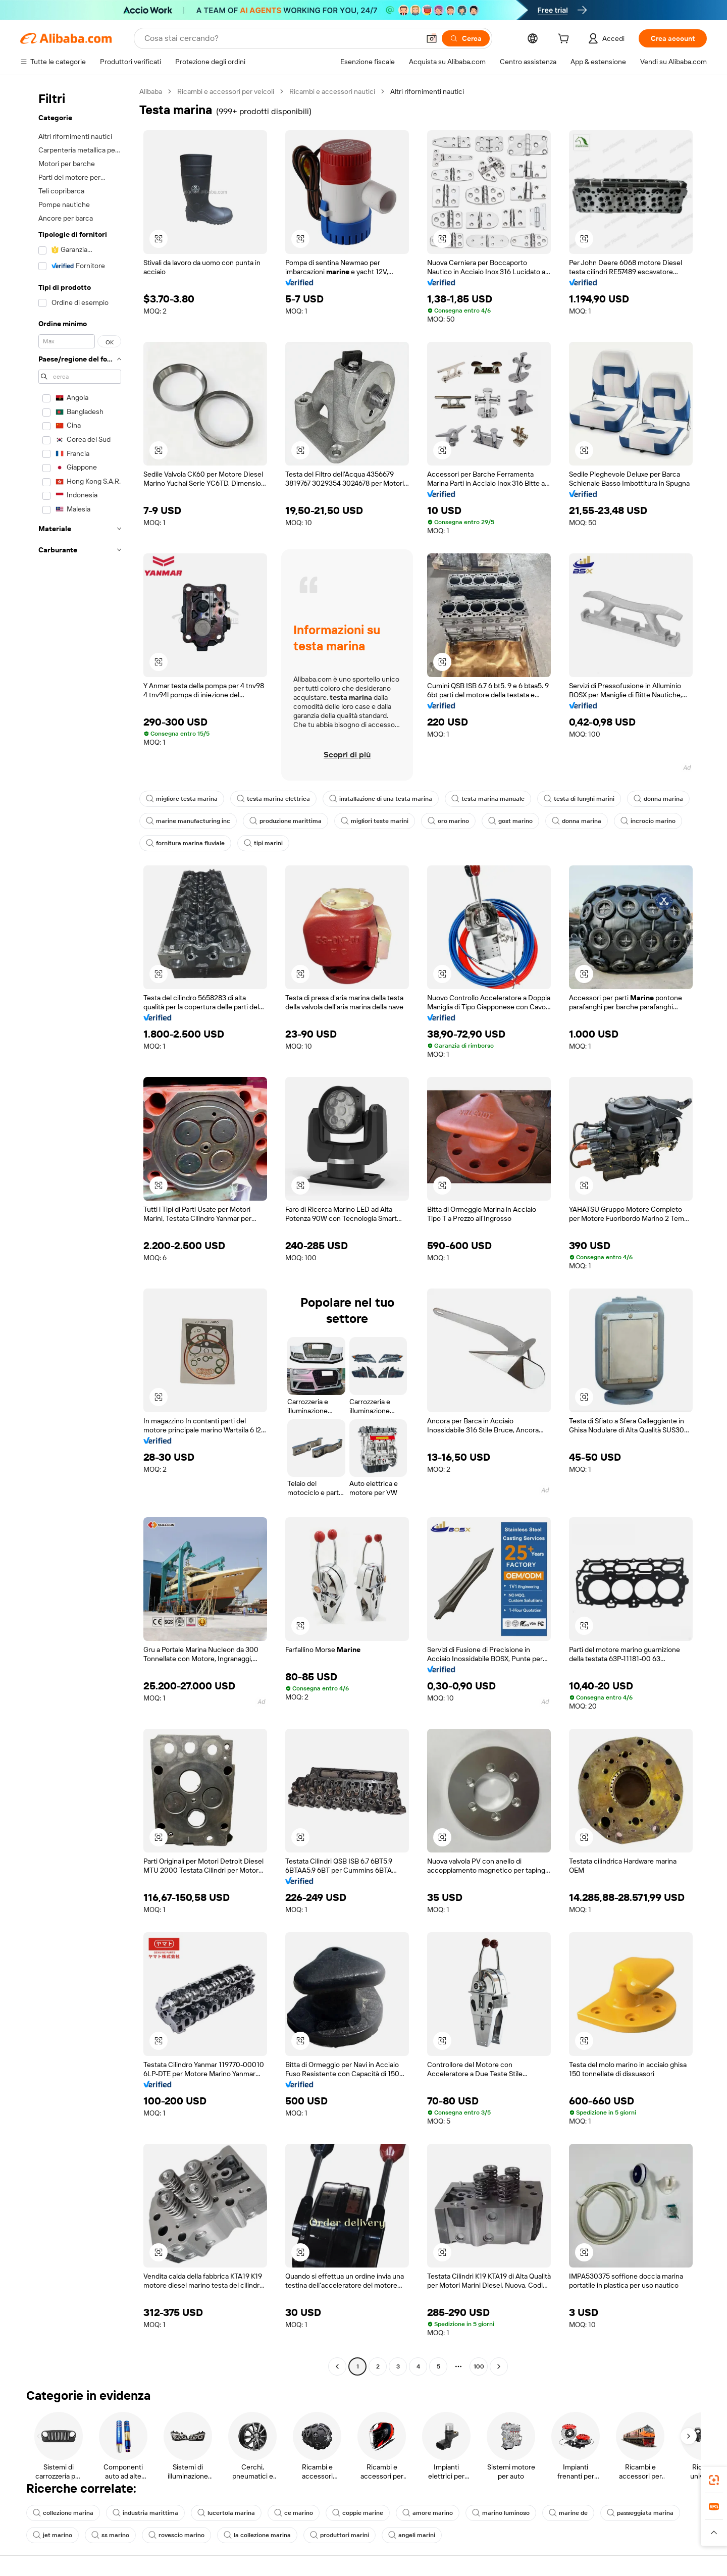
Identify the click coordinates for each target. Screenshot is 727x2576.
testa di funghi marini (579, 799)
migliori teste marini (374, 821)
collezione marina (63, 2513)
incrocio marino (648, 821)
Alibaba (150, 91)
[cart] (565, 40)
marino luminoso (501, 2513)
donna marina (658, 799)
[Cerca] (466, 38)
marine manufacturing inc (188, 821)
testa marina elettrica (273, 799)
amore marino (427, 2513)
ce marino (293, 2513)
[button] (432, 38)
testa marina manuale (488, 799)
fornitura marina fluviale (185, 843)
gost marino (510, 821)
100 (479, 2366)
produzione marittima (285, 821)
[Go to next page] (499, 2366)
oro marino (448, 821)
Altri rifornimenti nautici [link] (427, 91)
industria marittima (145, 2513)
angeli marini (411, 2535)
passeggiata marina (640, 2513)
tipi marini (263, 843)
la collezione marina (257, 2535)
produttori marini (339, 2535)
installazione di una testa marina (380, 799)
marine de (568, 2513)
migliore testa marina (182, 799)
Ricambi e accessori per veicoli (225, 91)
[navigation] (76, 1230)
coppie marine (357, 2513)
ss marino (110, 2535)
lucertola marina (226, 2513)
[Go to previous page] (337, 2366)
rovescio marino (176, 2535)
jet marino (52, 2535)
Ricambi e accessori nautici (332, 91)
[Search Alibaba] (281, 38)
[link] (714, 2480)
